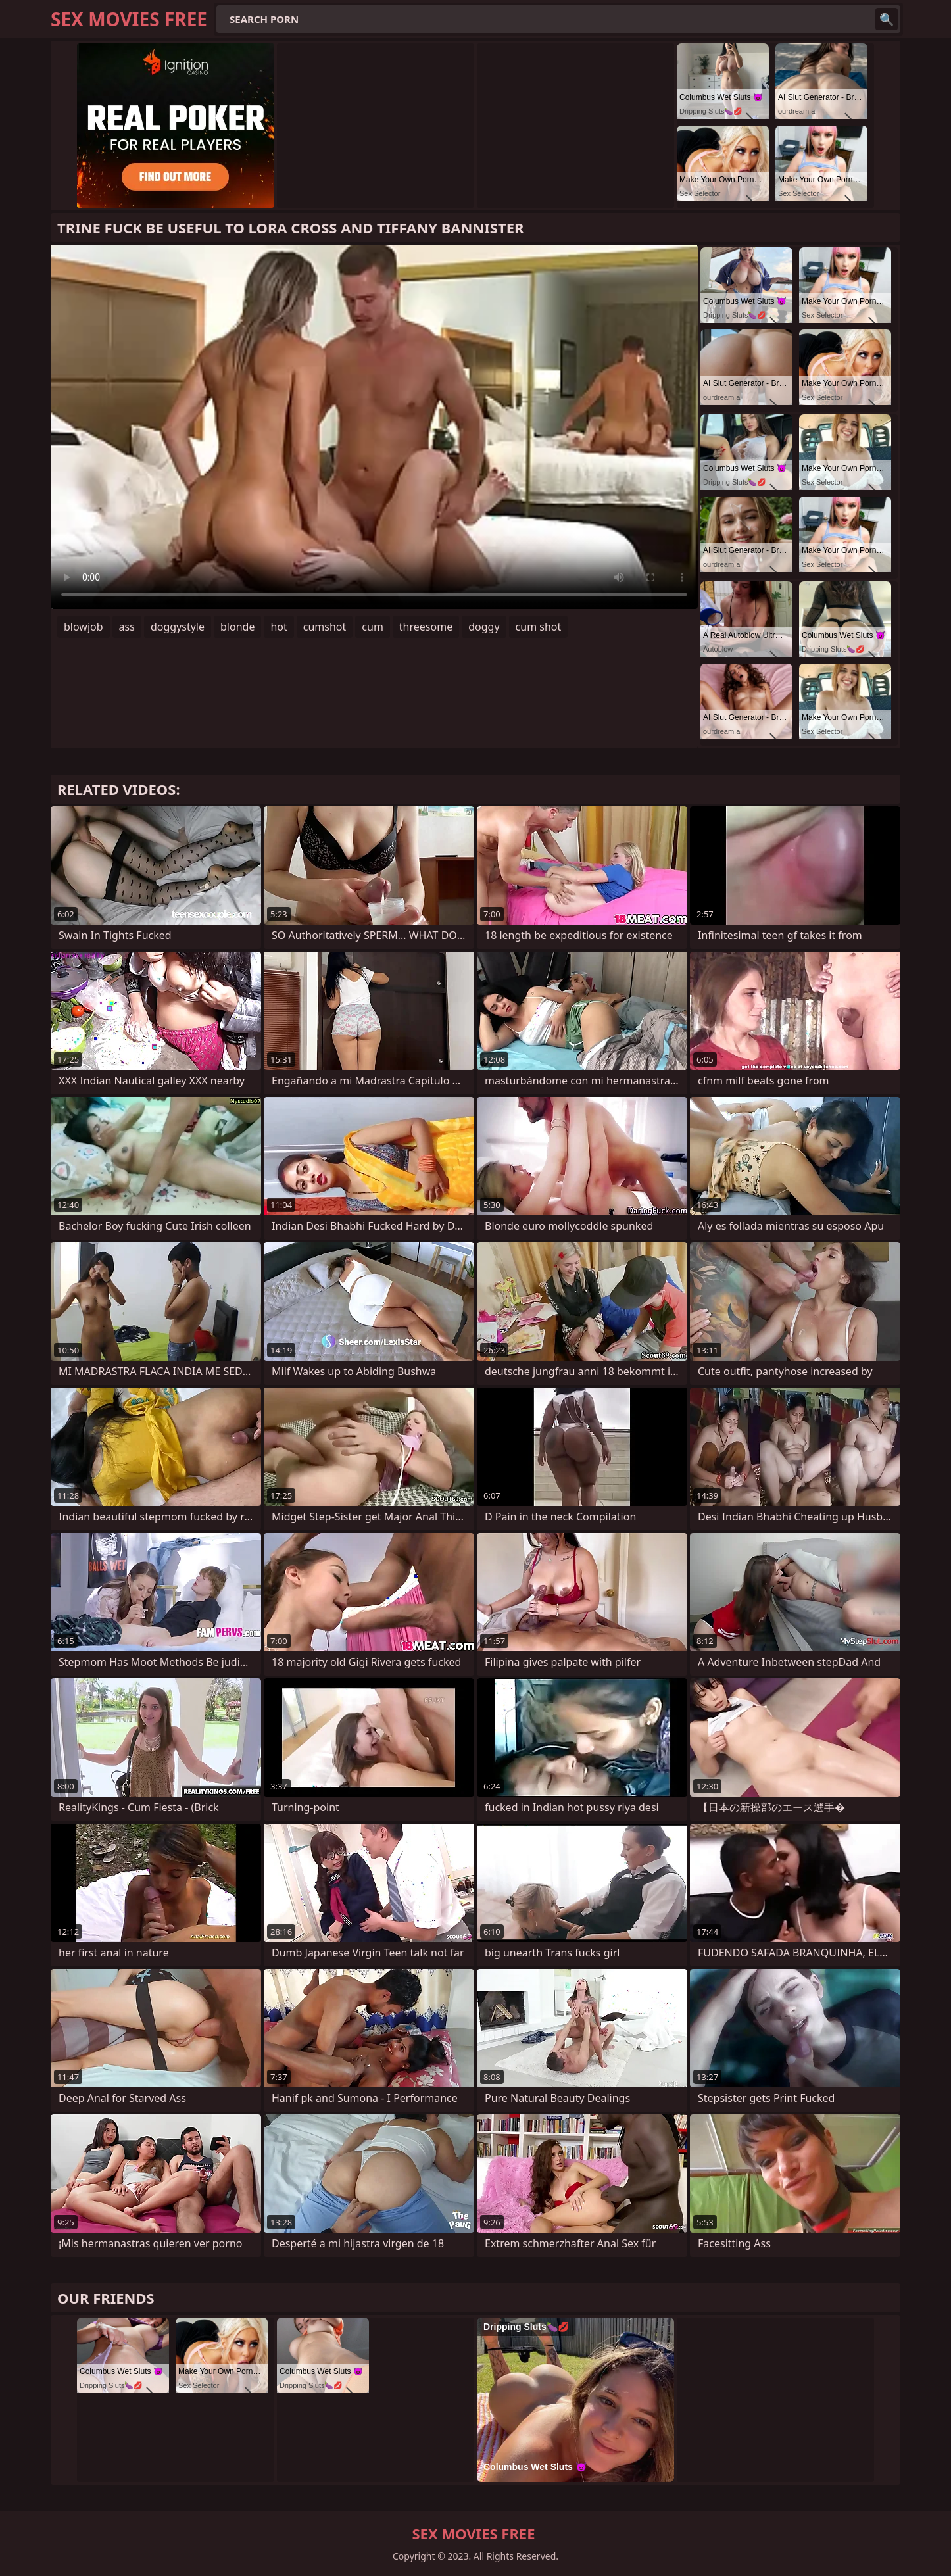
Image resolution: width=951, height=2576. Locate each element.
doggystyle (178, 627)
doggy (483, 627)
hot (278, 627)
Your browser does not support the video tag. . (374, 427)
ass (127, 627)
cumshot (325, 627)
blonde (237, 627)
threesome (425, 627)
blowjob (83, 627)
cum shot (539, 627)
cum (372, 627)
